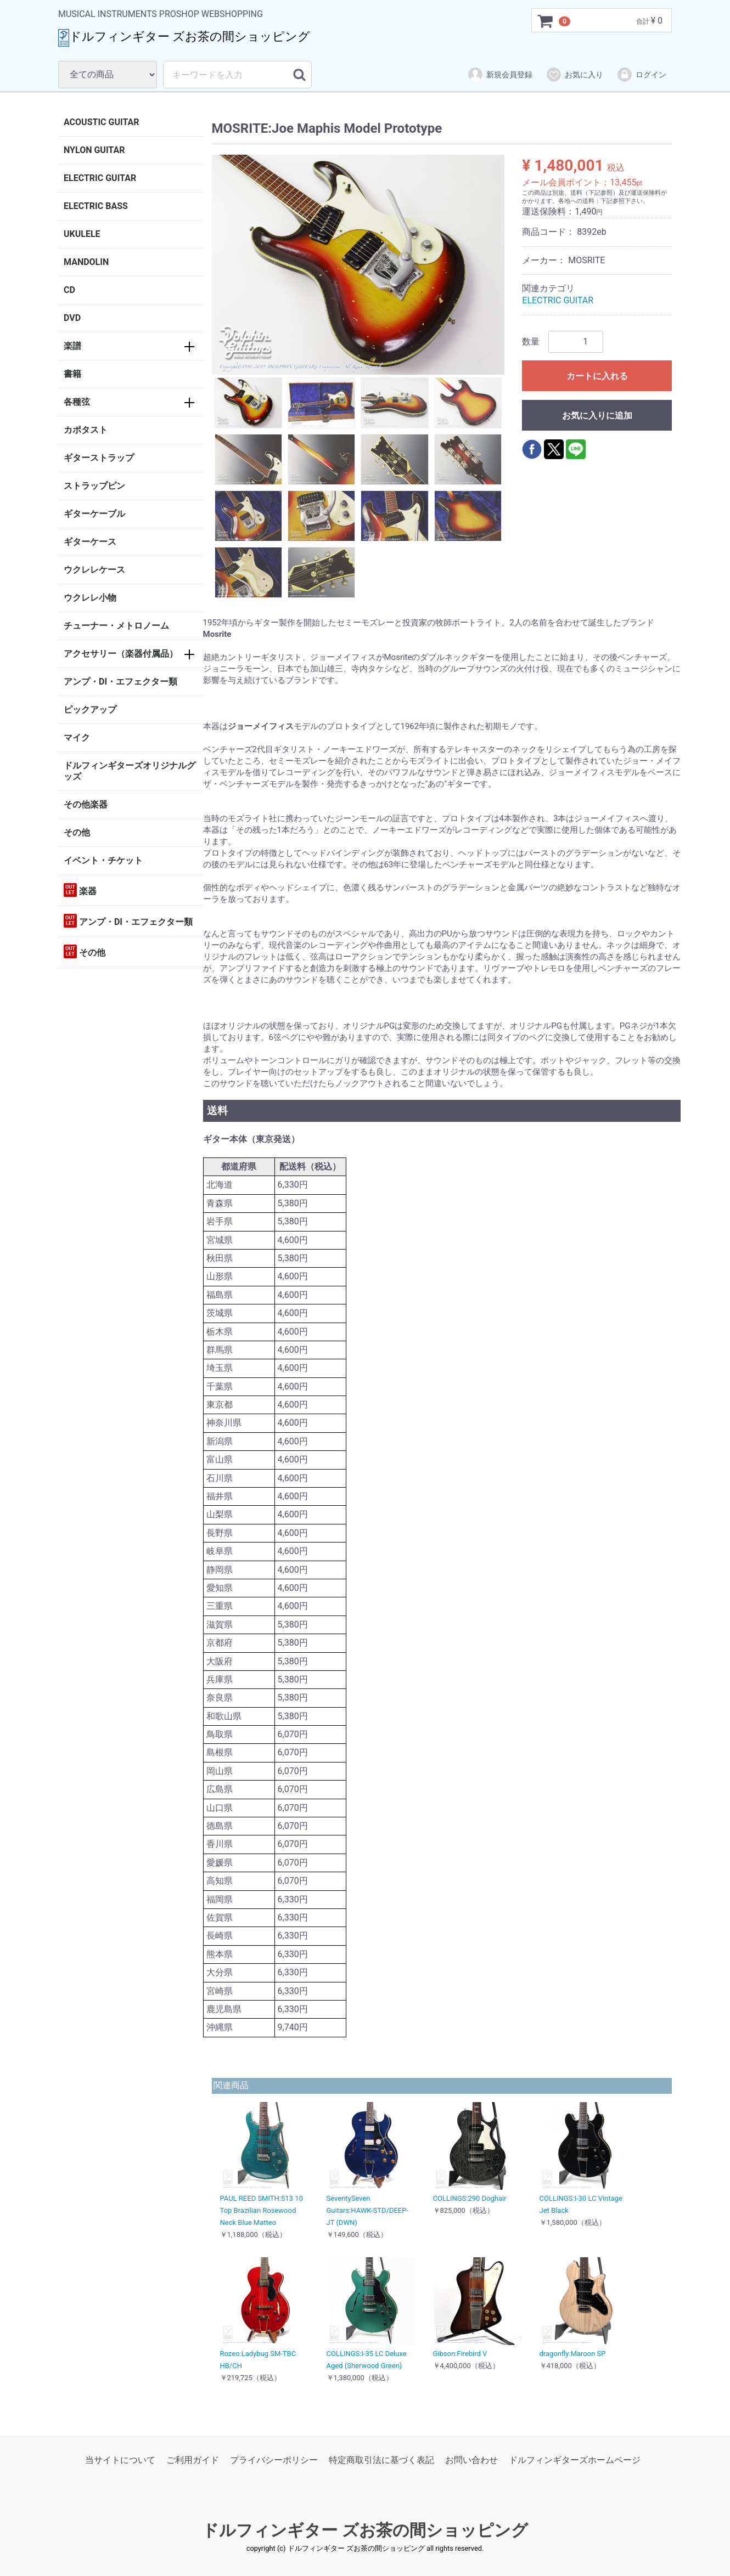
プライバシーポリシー (274, 2460)
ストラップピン (94, 486)
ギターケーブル (94, 514)
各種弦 (77, 402)
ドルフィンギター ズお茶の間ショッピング (364, 2530)
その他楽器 (86, 804)
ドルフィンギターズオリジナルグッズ (129, 771)
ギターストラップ (99, 458)
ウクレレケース (94, 569)
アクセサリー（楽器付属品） (121, 653)
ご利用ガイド (192, 2460)
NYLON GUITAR (94, 150)
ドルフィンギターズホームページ (575, 2460)
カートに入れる (597, 376)
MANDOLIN (86, 262)
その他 (77, 832)
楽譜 (72, 346)
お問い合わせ (471, 2460)
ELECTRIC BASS (96, 206)
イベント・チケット (103, 860)
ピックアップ (90, 709)
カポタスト (86, 430)
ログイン (641, 74)
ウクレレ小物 (90, 597)
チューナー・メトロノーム (116, 625)
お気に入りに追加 (597, 415)
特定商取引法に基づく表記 (381, 2460)
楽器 (80, 890)
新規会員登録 (499, 74)
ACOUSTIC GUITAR (101, 122)
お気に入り (574, 74)
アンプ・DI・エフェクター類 (120, 681)
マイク (77, 737)
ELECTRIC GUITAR (100, 178)
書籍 (72, 374)
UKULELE (82, 234)
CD (69, 290)
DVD (72, 318)
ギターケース (90, 541)
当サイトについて (120, 2460)
